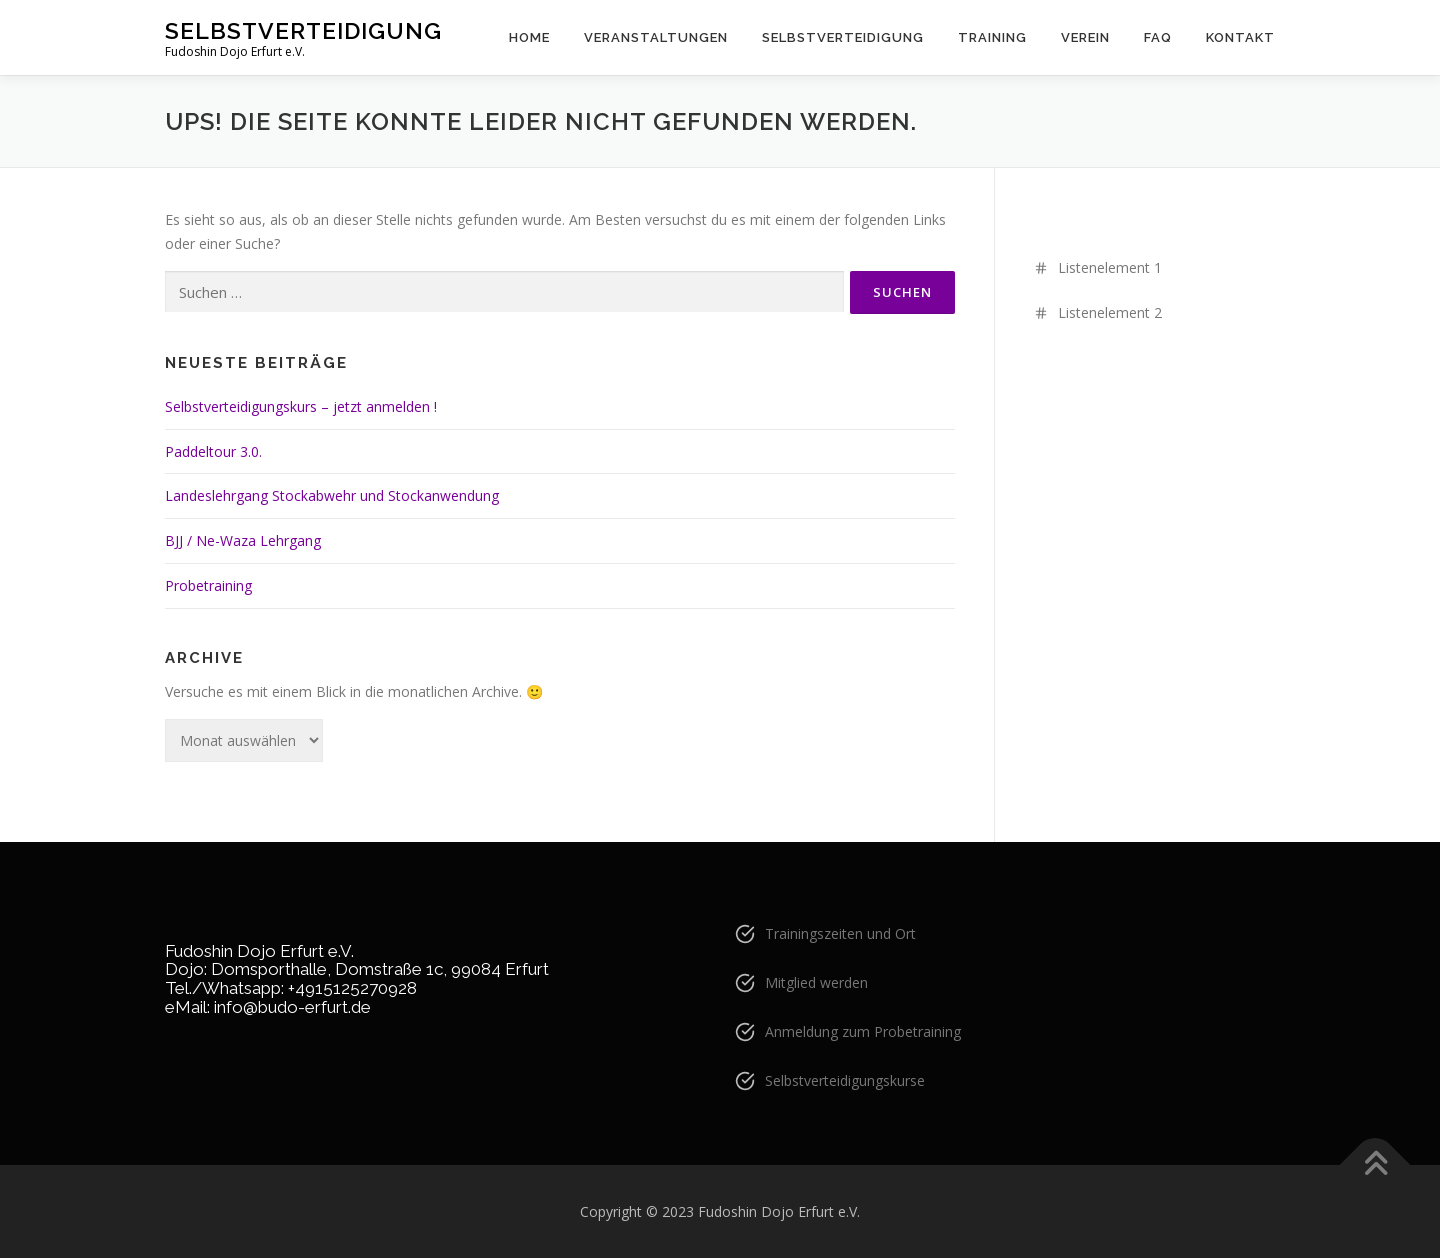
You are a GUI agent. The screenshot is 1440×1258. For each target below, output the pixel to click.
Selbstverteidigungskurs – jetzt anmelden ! (301, 406)
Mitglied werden (816, 982)
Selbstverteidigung (303, 30)
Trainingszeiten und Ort (840, 933)
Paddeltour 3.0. (213, 451)
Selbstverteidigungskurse (845, 1080)
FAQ (1158, 37)
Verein (1085, 37)
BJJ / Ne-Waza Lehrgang (243, 540)
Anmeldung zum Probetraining (863, 1031)
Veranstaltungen (656, 37)
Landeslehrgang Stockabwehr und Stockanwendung (332, 495)
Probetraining (208, 585)
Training (992, 37)
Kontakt (1240, 37)
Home (529, 37)
